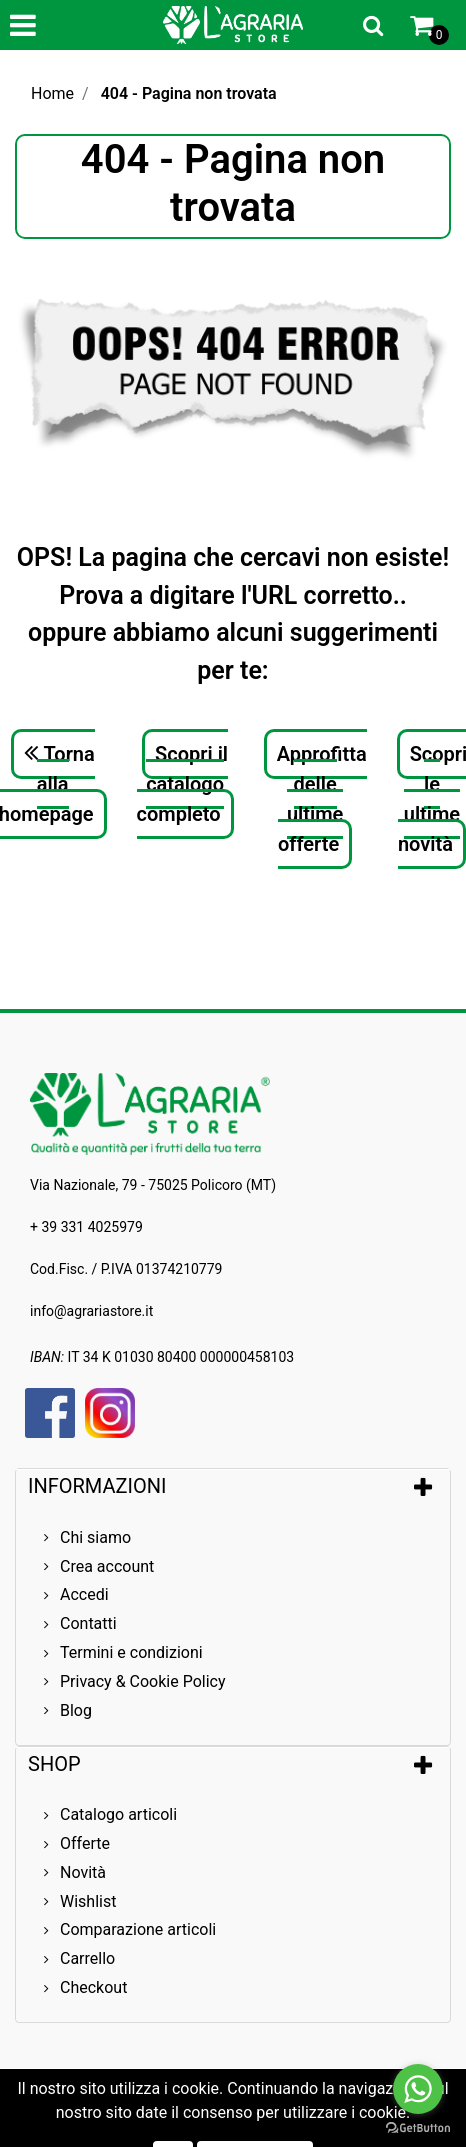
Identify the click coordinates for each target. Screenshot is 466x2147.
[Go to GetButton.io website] (418, 2127)
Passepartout (318, 2104)
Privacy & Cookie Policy (143, 1681)
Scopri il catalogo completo (183, 784)
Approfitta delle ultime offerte (322, 799)
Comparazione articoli (138, 1929)
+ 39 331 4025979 (86, 1227)
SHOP (54, 1764)
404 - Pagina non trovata (189, 93)
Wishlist (88, 1901)
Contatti (88, 1623)
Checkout (93, 1987)
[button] (373, 25)
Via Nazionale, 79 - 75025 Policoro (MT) (153, 1185)
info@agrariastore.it (91, 1311)
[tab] (233, 1486)
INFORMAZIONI (99, 1486)
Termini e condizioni (131, 1652)
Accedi (84, 1594)
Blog (76, 1710)
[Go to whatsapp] (418, 2089)
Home (52, 93)
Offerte (85, 1843)
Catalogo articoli (118, 1814)
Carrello (87, 1958)
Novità (83, 1872)
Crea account (107, 1566)
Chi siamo (95, 1537)
